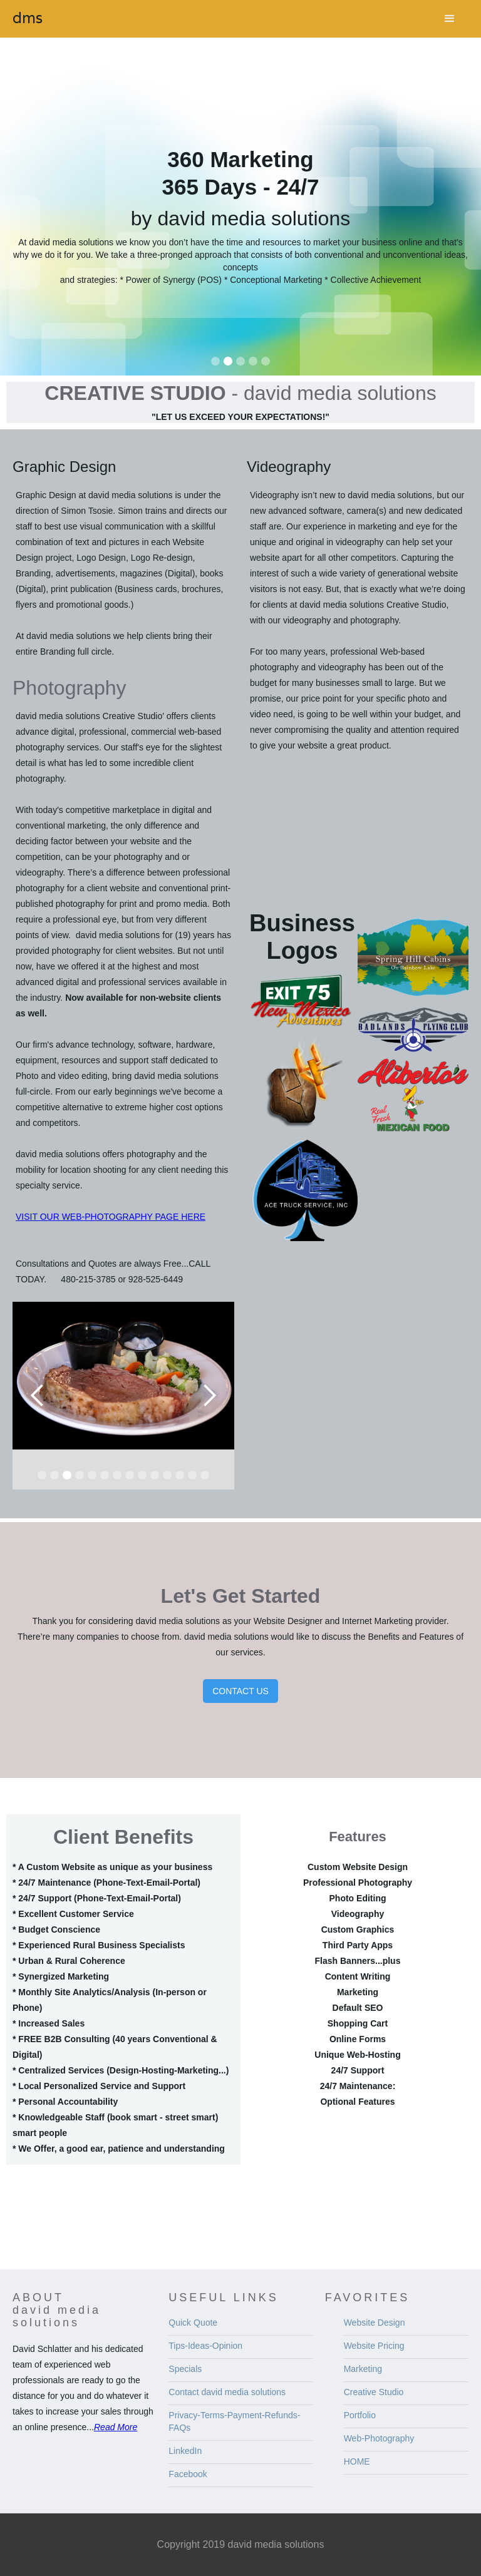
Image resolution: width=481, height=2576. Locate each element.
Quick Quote (192, 2323)
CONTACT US (240, 1691)
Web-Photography (379, 2438)
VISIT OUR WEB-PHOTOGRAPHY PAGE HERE (110, 1217)
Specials (185, 2369)
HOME (357, 2461)
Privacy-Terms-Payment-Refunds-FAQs (234, 2421)
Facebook (187, 2474)
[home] (28, 18)
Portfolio (360, 2415)
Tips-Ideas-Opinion (205, 2346)
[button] (449, 19)
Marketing (363, 2369)
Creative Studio (374, 2392)
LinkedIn (185, 2451)
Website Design (374, 2323)
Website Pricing (374, 2346)
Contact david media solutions (227, 2392)
